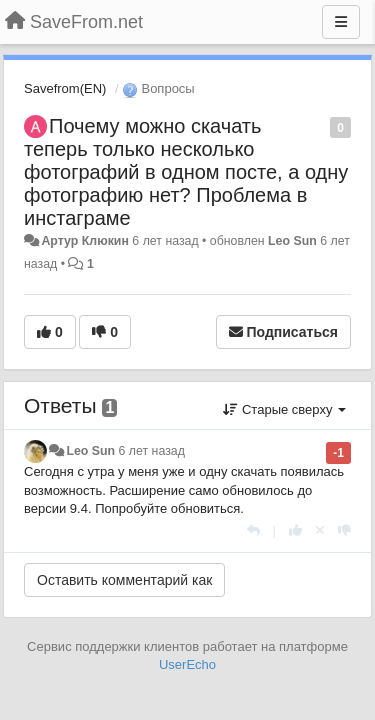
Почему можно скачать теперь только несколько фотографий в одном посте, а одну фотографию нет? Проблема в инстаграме (186, 172)
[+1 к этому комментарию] (295, 530)
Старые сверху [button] (284, 409)
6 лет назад (152, 451)
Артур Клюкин (84, 241)
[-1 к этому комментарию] (344, 530)
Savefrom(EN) (65, 88)
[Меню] (341, 22)
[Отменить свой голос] (320, 530)
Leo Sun (292, 241)
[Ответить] (253, 530)
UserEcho (187, 664)
